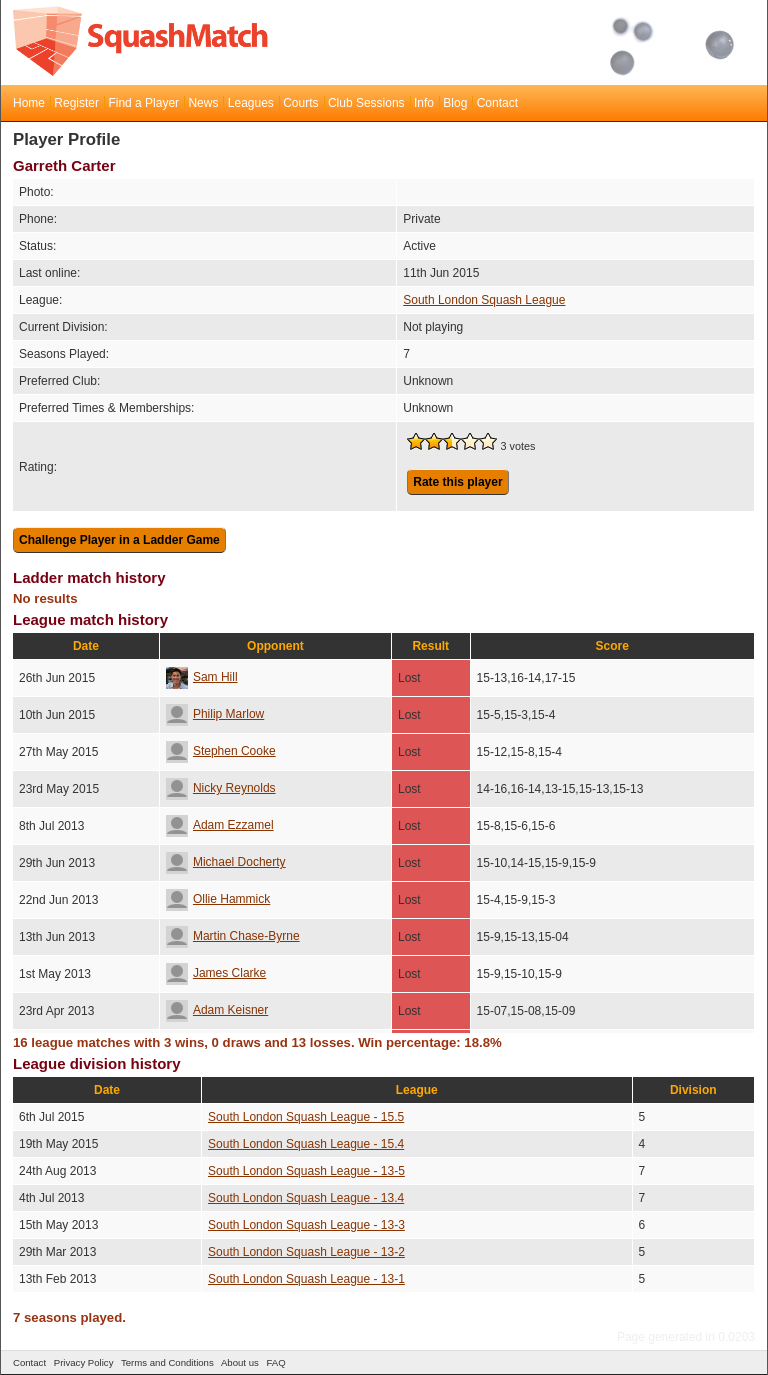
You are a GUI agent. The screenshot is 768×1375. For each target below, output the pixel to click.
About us (240, 1362)
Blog (455, 103)
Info (424, 103)
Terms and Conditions (167, 1362)
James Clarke (216, 973)
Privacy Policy (84, 1362)
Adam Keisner (217, 1010)
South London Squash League (484, 300)
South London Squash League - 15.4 (306, 1144)
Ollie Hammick (218, 899)
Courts (300, 103)
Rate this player (457, 482)
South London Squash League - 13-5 (306, 1171)
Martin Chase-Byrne (233, 936)
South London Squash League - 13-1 (306, 1279)
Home (29, 103)
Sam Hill (202, 677)
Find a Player (143, 103)
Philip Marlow (215, 714)
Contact (497, 103)
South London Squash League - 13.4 (306, 1198)
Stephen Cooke (221, 751)
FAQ (275, 1362)
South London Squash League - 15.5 (306, 1117)
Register (76, 103)
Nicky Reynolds (221, 788)
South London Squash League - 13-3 (306, 1225)
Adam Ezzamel (220, 825)
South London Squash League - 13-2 (306, 1252)
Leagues (251, 103)
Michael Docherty (226, 862)
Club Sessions (366, 103)
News (203, 103)
